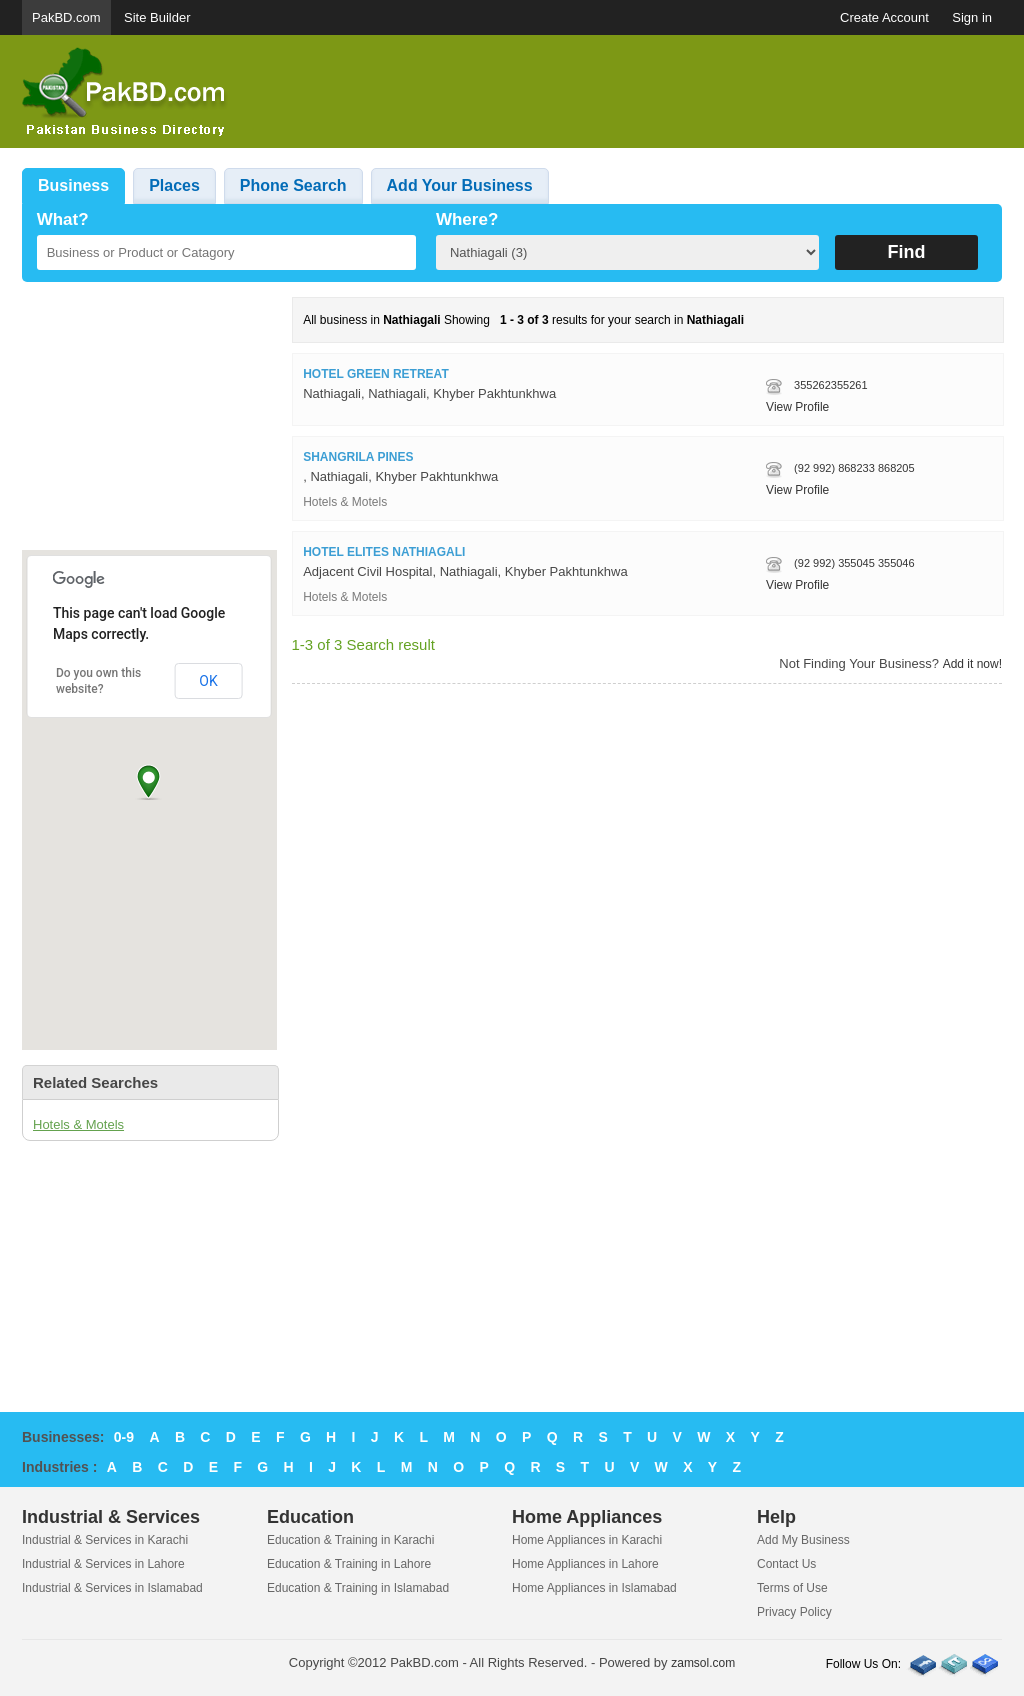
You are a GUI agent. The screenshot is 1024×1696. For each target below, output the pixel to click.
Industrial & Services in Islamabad (112, 1588)
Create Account (884, 17)
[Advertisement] (638, 92)
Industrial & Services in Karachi (105, 1540)
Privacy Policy (794, 1612)
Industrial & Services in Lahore (103, 1564)
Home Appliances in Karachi (587, 1540)
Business (73, 185)
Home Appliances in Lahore (585, 1564)
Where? (467, 219)
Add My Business (803, 1540)
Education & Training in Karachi (350, 1540)
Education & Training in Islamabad (358, 1588)
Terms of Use (792, 1588)
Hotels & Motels (78, 1124)
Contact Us (786, 1564)
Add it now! (972, 664)
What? (63, 219)
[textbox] (226, 252)
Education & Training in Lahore (349, 1564)
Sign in (972, 17)
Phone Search (293, 185)
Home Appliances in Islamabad (594, 1588)
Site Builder (157, 17)
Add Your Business (460, 185)
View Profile (797, 407)
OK (208, 681)
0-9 (124, 1437)
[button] (148, 781)
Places (174, 185)
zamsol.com (703, 1663)
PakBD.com (66, 17)
